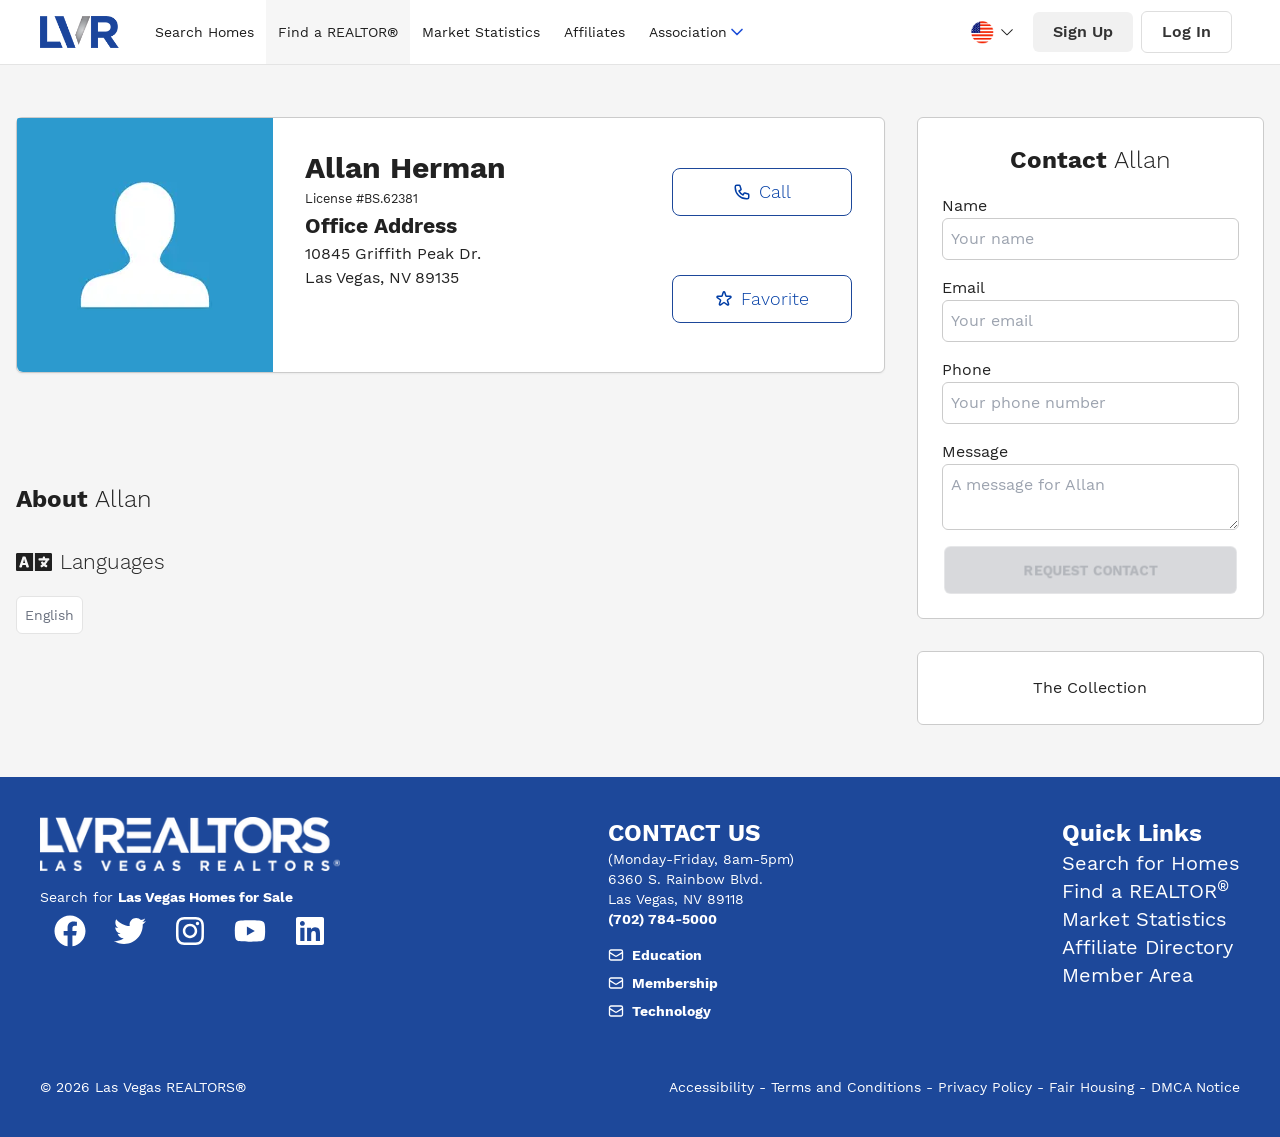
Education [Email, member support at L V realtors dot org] (655, 955)
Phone (966, 369)
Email (963, 287)
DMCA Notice (1195, 1087)
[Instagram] (190, 931)
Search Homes (204, 32)
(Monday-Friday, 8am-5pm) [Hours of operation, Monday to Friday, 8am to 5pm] (701, 859)
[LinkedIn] (310, 931)
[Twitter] (130, 931)
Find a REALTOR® (338, 32)
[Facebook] (70, 931)
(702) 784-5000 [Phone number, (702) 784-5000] (662, 919)
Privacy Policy (985, 1087)
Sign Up (1083, 31)
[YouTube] (250, 931)
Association (698, 32)
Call (762, 191)
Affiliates (594, 32)
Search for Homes (1151, 863)
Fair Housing (1091, 1087)
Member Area (1127, 975)
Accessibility (711, 1087)
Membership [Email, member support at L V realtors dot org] (663, 983)
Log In (1186, 31)
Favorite (762, 298)
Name (964, 205)
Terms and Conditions (846, 1087)
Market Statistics (481, 32)
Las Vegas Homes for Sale (205, 897)
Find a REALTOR (1145, 891)
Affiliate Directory (1147, 947)
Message (975, 451)
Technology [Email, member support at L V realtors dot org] (659, 1011)
